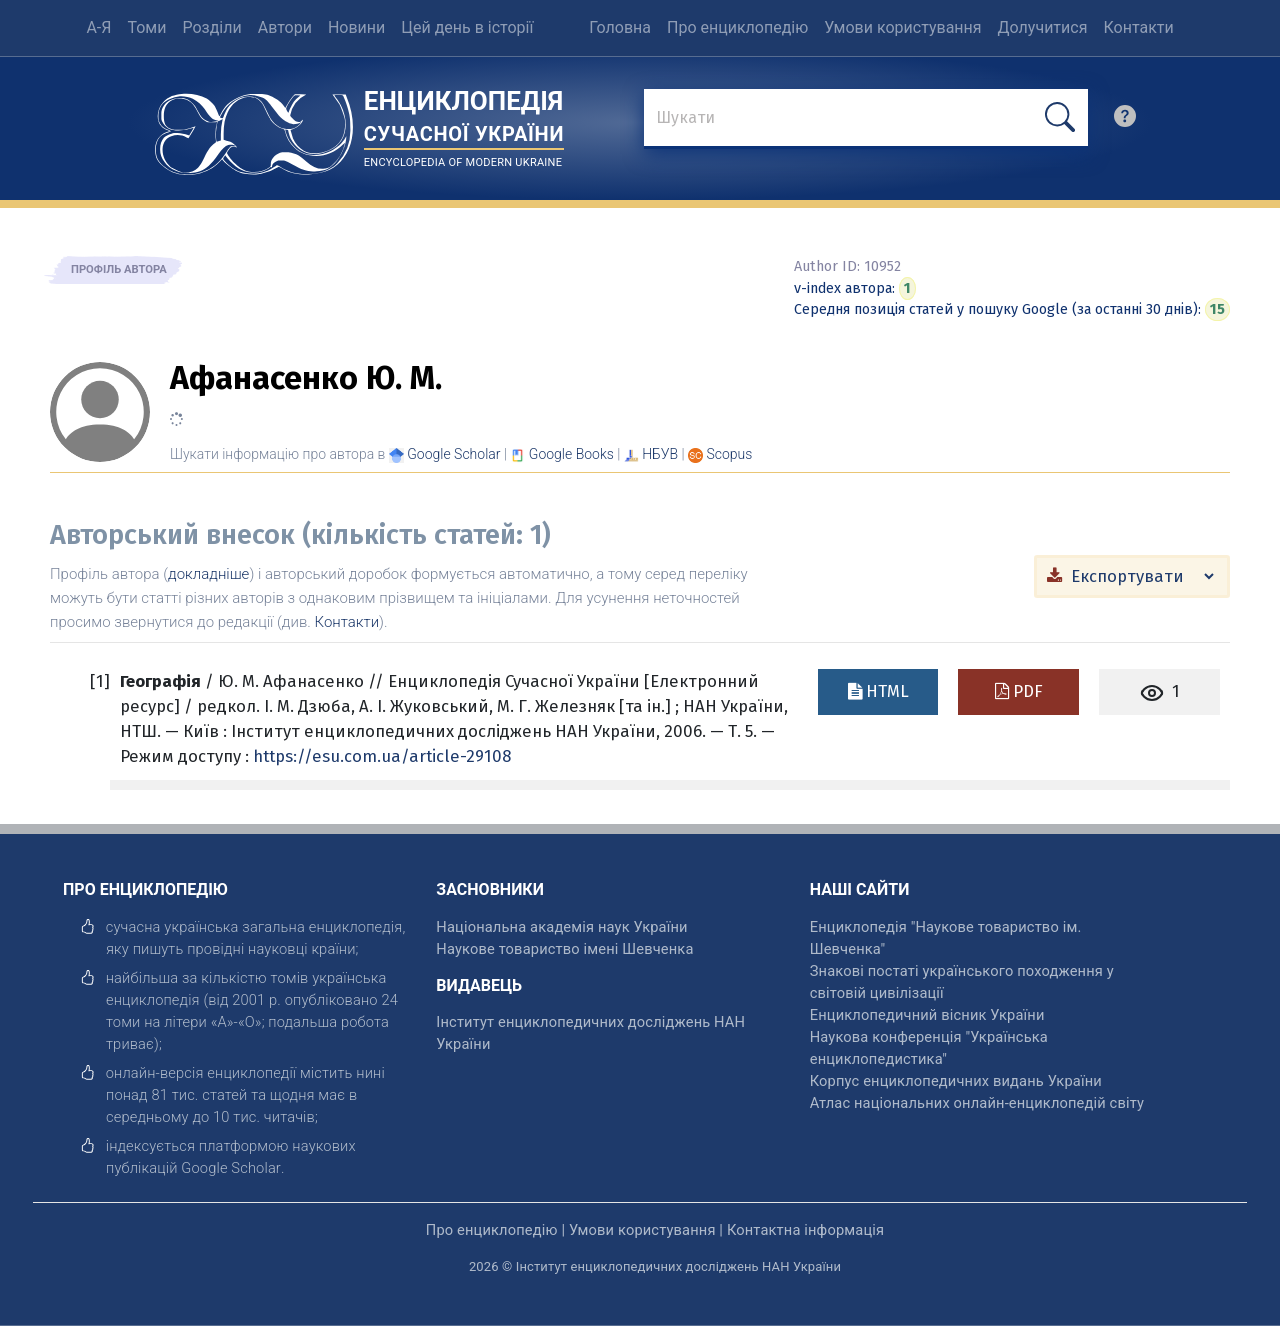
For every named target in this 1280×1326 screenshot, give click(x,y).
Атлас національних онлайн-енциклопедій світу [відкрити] (977, 1103)
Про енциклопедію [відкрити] (492, 1230)
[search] (1125, 121)
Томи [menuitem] (146, 27)
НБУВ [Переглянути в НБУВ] (660, 454)
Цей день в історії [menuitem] (467, 27)
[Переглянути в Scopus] (730, 454)
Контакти (347, 622)
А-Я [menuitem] (98, 27)
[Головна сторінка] (254, 127)
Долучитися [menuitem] (1043, 27)
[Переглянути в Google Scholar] (453, 454)
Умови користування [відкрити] (642, 1230)
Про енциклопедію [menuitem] (737, 27)
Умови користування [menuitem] (902, 27)
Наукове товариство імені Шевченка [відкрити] (564, 949)
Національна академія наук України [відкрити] (561, 927)
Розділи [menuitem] (211, 27)
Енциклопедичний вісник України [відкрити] (927, 1015)
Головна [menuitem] (620, 27)
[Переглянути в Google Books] (571, 454)
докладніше (208, 574)
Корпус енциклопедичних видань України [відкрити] (956, 1081)
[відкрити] (231, 1168)
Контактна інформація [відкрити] (805, 1230)
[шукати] (1060, 117)
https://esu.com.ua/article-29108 (382, 756)
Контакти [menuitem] (1138, 27)
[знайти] (866, 119)
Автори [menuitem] (285, 27)
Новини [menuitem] (356, 27)
